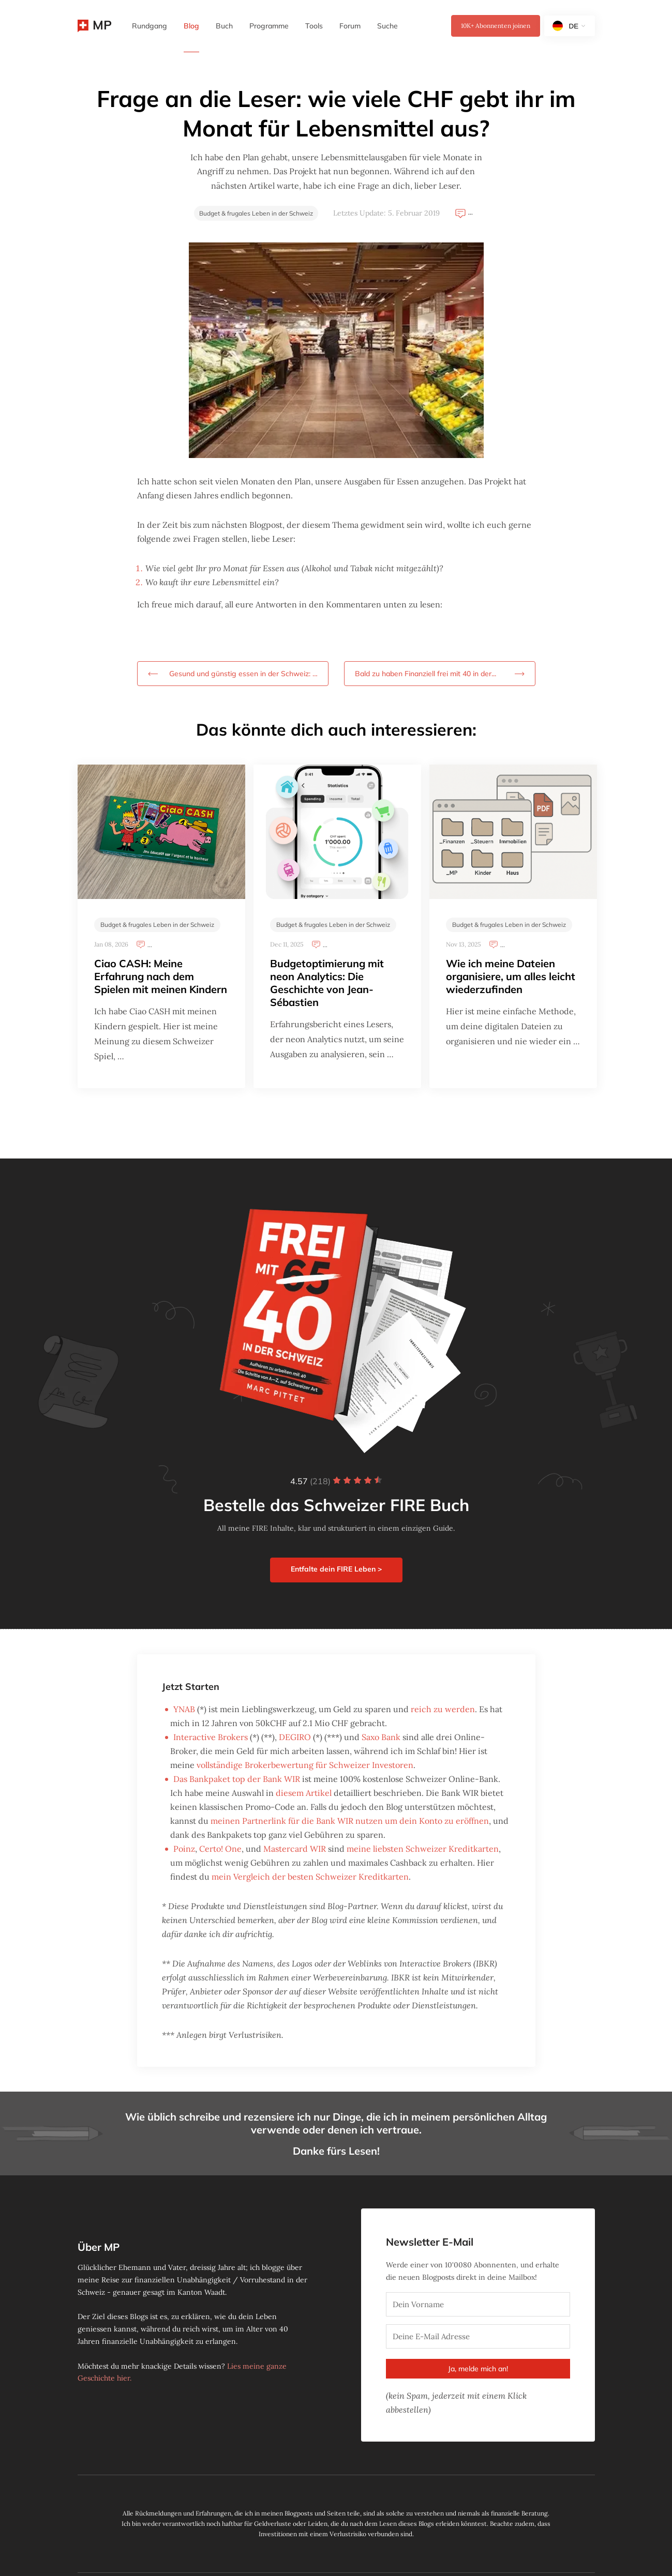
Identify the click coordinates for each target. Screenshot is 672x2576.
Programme (269, 26)
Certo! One (220, 1848)
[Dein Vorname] (478, 2304)
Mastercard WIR (294, 1848)
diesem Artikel (304, 1793)
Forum (350, 26)
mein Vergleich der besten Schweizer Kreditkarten (310, 1876)
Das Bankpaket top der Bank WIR (236, 1779)
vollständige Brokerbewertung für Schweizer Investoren (305, 1765)
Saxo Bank (381, 1737)
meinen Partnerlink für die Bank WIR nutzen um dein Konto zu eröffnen (350, 1821)
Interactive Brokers (210, 1737)
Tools (314, 26)
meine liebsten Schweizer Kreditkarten (423, 1848)
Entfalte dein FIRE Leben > (336, 1569)
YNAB (184, 1709)
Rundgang (149, 26)
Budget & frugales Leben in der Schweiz (256, 213)
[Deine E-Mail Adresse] (478, 2336)
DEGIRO (295, 1737)
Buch (224, 26)
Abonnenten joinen (495, 25)
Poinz (184, 1848)
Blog (191, 26)
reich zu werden (443, 1709)
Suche (387, 26)
